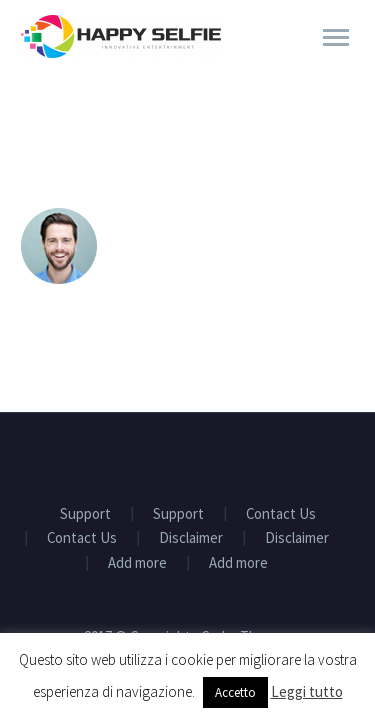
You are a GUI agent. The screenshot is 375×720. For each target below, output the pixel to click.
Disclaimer (191, 538)
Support (85, 514)
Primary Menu (336, 37)
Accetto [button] (235, 692)
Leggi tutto (307, 691)
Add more (137, 563)
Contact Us (281, 514)
